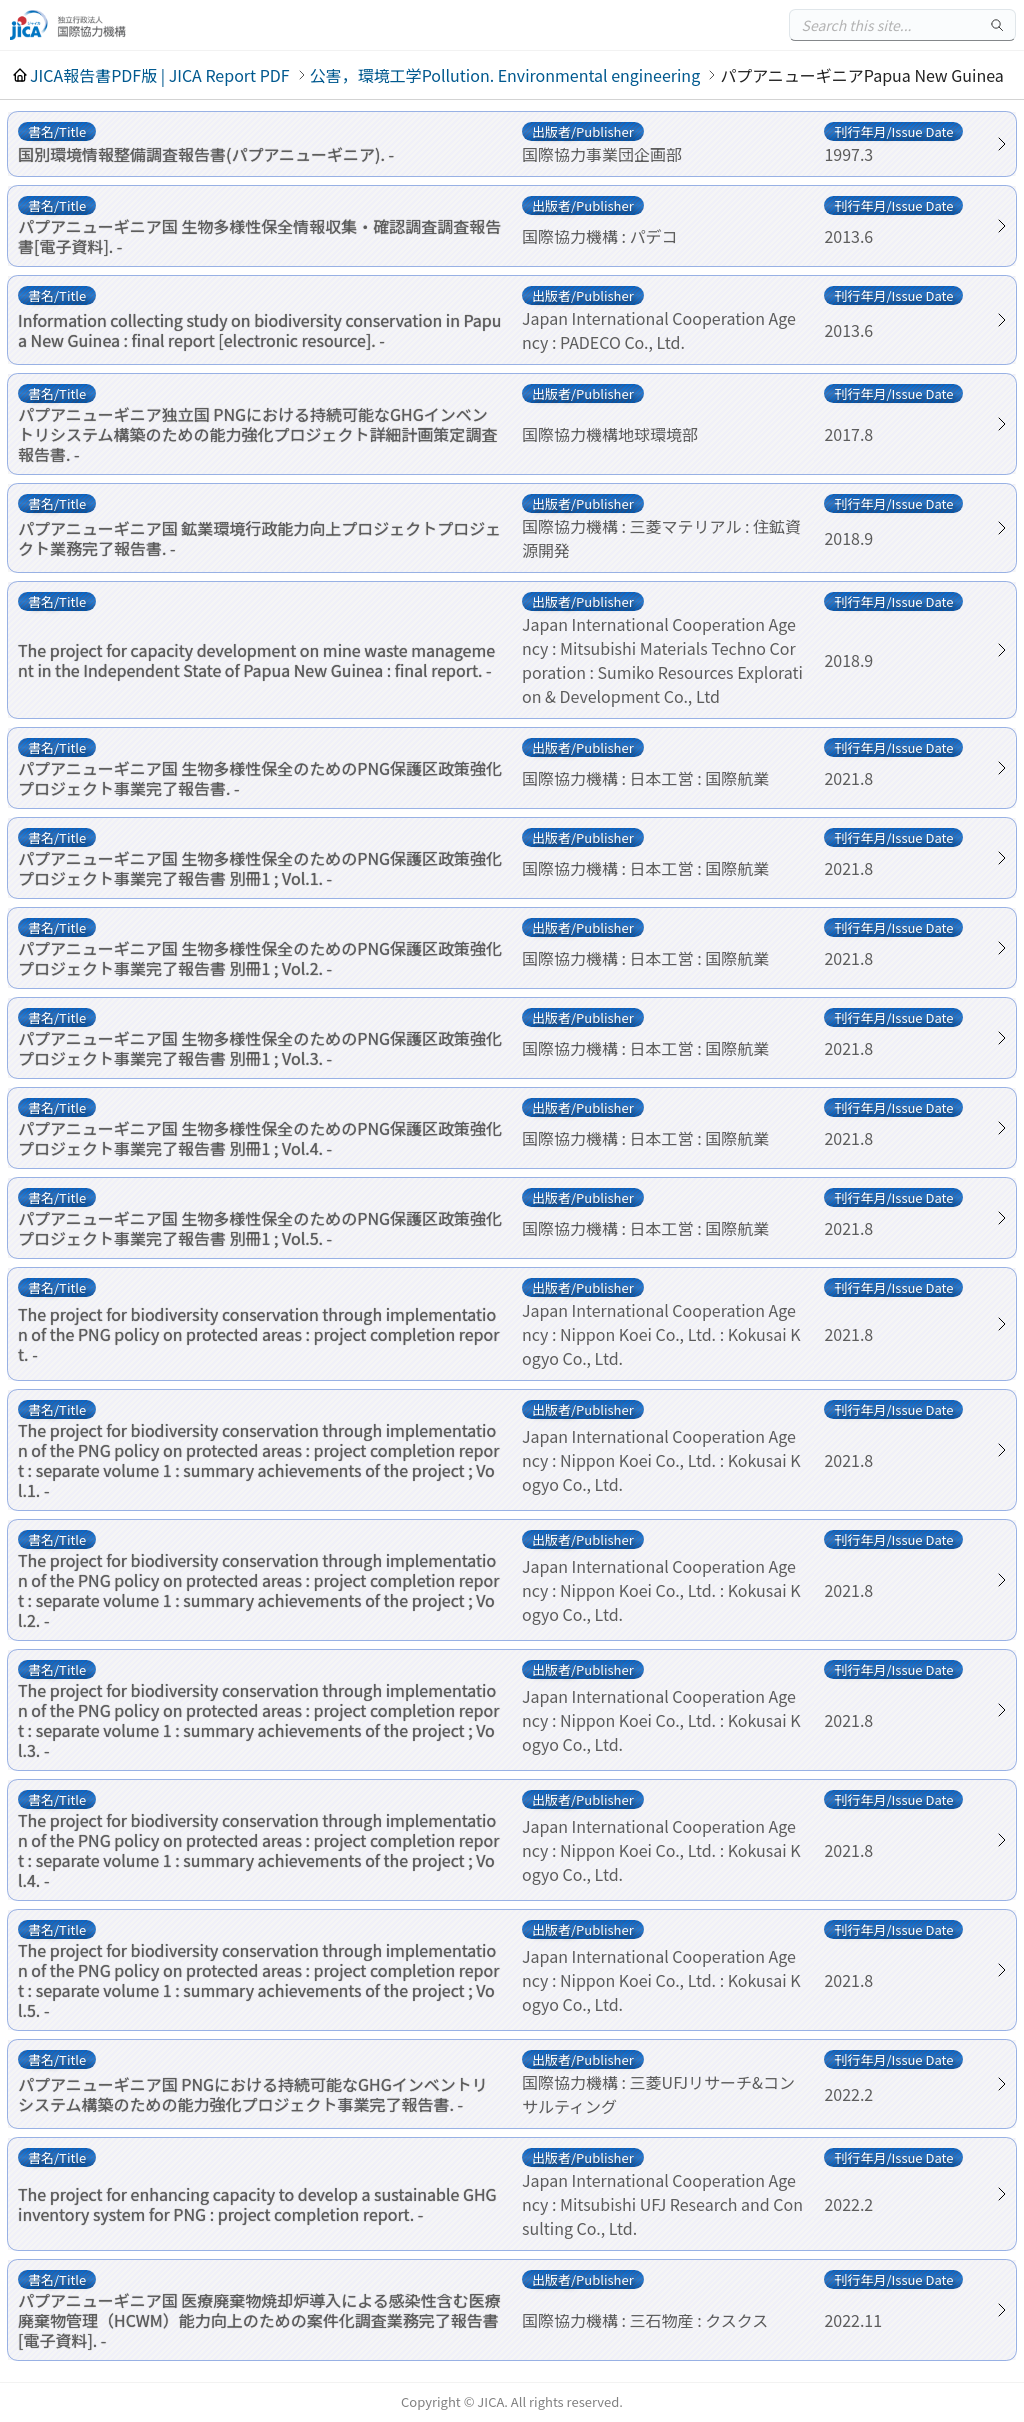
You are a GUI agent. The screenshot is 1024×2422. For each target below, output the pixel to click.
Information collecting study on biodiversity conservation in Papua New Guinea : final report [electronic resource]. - (259, 330)
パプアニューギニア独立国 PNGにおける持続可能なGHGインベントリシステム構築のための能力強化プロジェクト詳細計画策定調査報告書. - (258, 434)
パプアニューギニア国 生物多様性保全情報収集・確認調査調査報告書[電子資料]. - (259, 236)
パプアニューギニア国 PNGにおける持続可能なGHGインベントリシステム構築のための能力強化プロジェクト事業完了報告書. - (253, 2094)
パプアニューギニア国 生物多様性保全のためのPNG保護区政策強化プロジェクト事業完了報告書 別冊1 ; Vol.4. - (260, 1138)
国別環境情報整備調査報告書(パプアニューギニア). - (206, 154)
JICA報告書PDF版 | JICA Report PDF (160, 75)
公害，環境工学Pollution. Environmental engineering (505, 75)
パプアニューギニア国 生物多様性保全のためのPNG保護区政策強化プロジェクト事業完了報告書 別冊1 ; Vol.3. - (260, 1048)
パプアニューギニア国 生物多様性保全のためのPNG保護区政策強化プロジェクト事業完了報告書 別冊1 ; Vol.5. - (260, 1228)
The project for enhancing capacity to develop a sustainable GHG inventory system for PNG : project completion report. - (257, 2204)
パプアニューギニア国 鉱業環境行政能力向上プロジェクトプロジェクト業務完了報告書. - (259, 538)
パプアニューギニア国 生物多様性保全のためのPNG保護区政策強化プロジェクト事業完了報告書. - (260, 778)
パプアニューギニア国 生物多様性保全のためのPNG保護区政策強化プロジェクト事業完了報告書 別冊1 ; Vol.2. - (260, 958)
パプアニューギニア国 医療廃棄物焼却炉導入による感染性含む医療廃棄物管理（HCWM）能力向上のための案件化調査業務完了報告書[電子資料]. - (259, 2320)
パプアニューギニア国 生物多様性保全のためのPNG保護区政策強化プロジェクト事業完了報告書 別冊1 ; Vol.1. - (260, 868)
